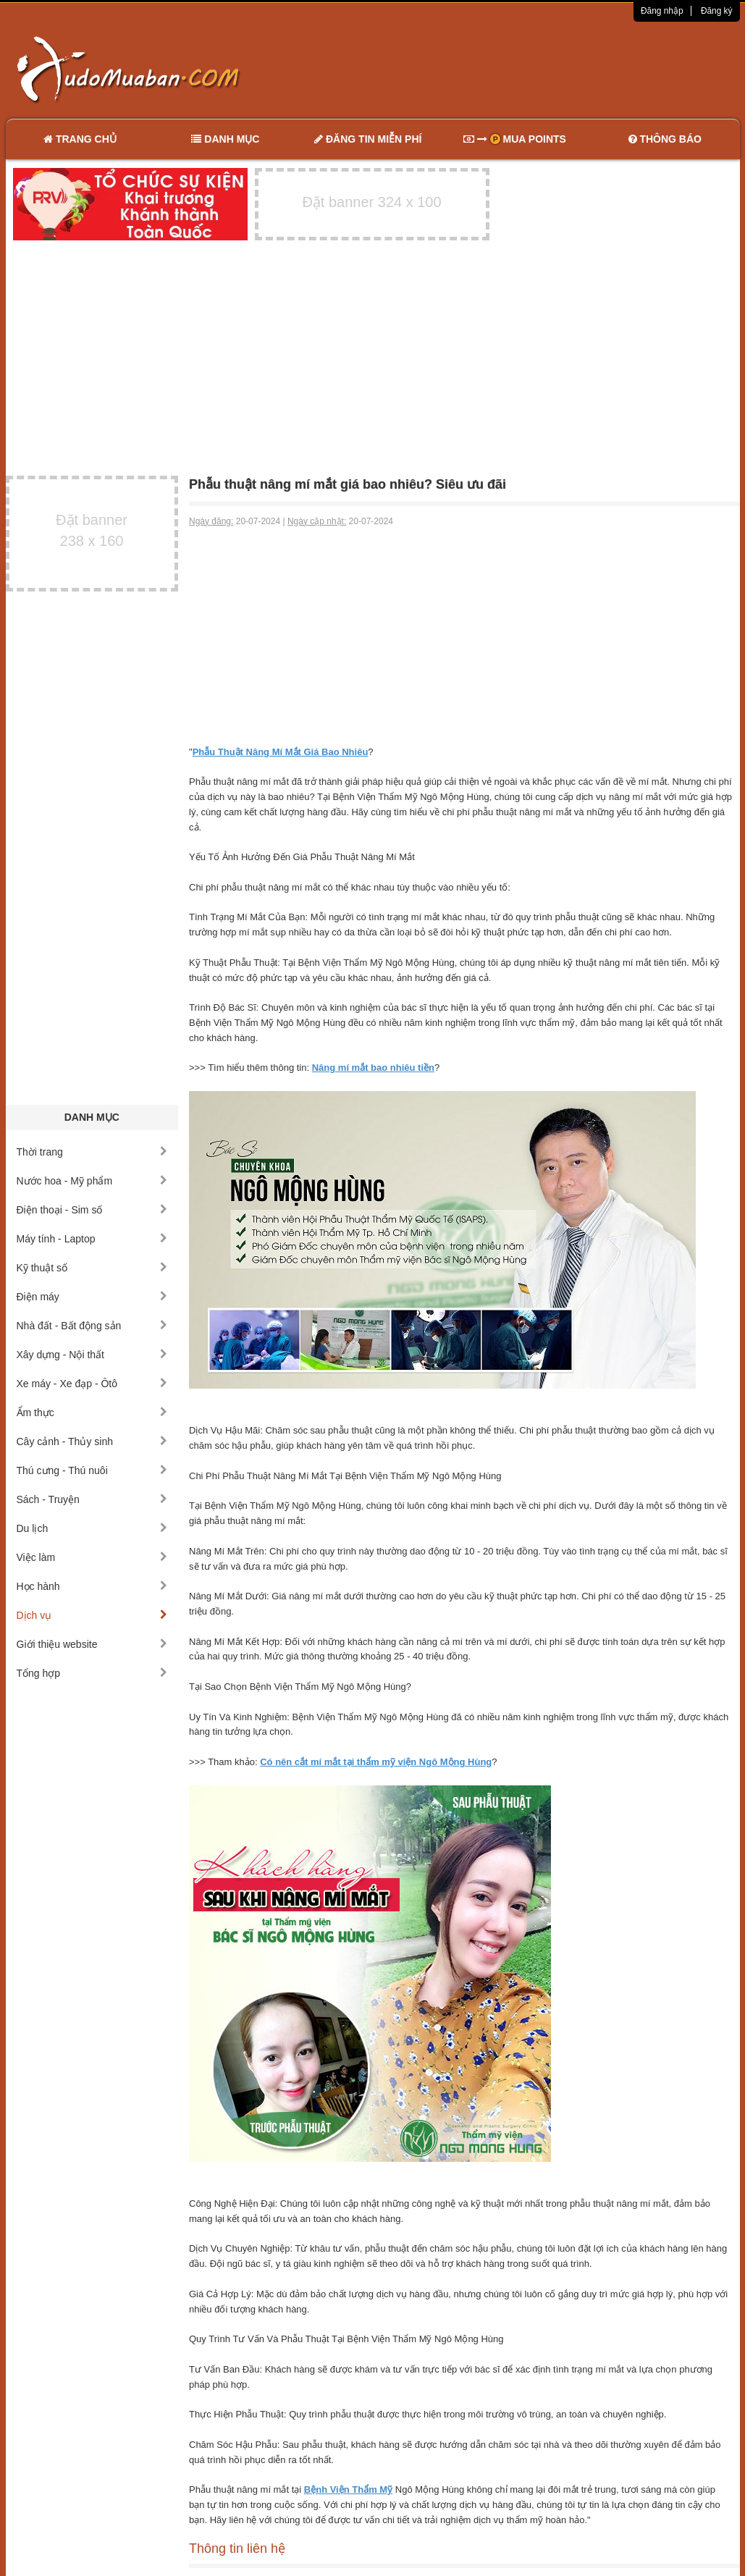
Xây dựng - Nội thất (92, 1354)
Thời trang (92, 1152)
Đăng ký (717, 11)
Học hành (92, 1586)
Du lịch (92, 1528)
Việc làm (92, 1557)
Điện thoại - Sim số (92, 1210)
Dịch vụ (92, 1615)
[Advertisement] (524, 68)
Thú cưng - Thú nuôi (92, 1470)
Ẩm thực (92, 1412)
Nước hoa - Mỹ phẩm (92, 1181)
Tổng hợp (92, 1673)
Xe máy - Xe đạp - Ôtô (92, 1383)
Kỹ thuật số (92, 1268)
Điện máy (92, 1296)
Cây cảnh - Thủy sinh (92, 1441)
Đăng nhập (662, 11)
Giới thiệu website (92, 1644)
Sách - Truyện (92, 1499)
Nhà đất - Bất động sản (92, 1325)
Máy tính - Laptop (92, 1239)
